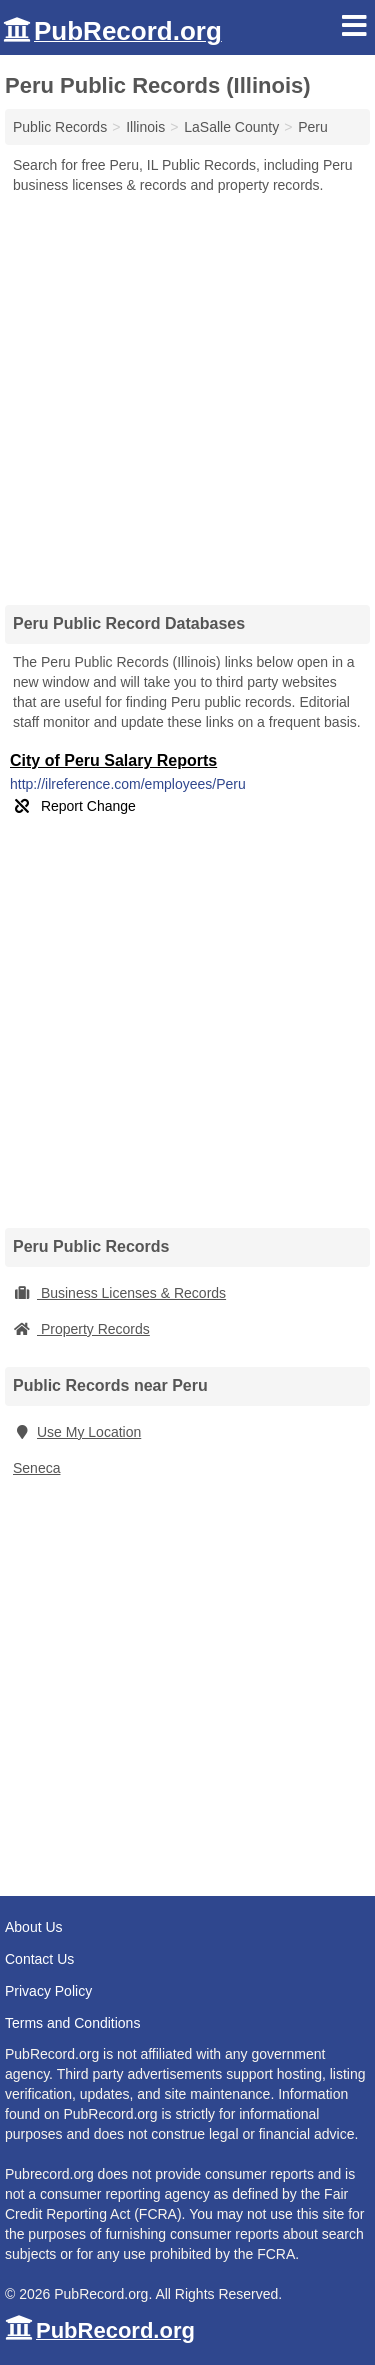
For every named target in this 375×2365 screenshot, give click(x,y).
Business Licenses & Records (119, 1293)
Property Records (81, 1329)
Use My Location (77, 1432)
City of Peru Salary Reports (113, 760)
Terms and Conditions (72, 2023)
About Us (34, 1927)
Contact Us (39, 1959)
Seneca (36, 1468)
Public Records (60, 127)
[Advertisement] (187, 392)
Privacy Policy (48, 1991)
